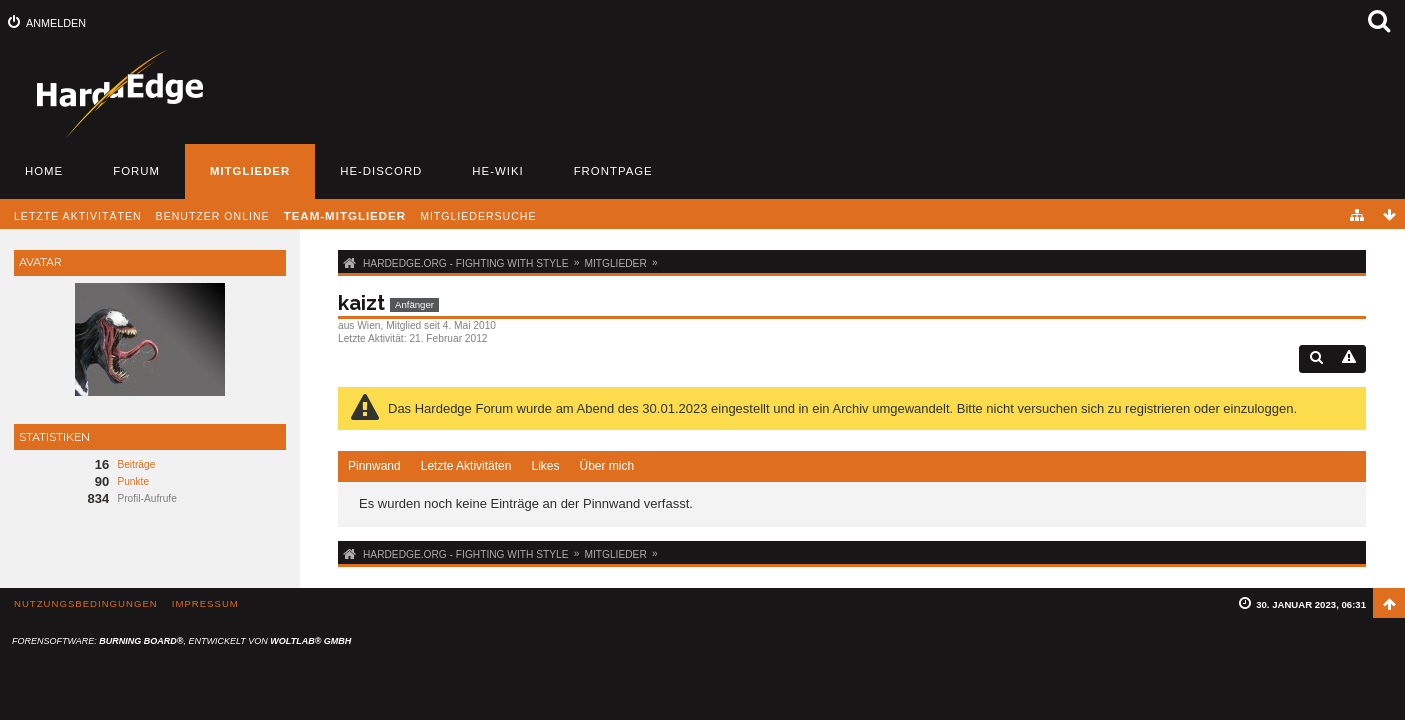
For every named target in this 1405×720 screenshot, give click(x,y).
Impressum (205, 603)
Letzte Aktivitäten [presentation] (466, 466)
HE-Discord (381, 171)
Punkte (133, 481)
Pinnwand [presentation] (374, 466)
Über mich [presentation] (606, 466)
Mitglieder (250, 171)
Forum (136, 171)
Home (44, 171)
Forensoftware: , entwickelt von (181, 641)
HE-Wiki (497, 171)
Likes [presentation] (545, 466)
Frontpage (613, 171)
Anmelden (56, 23)
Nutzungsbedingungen (86, 603)
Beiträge (136, 464)
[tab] (374, 467)
